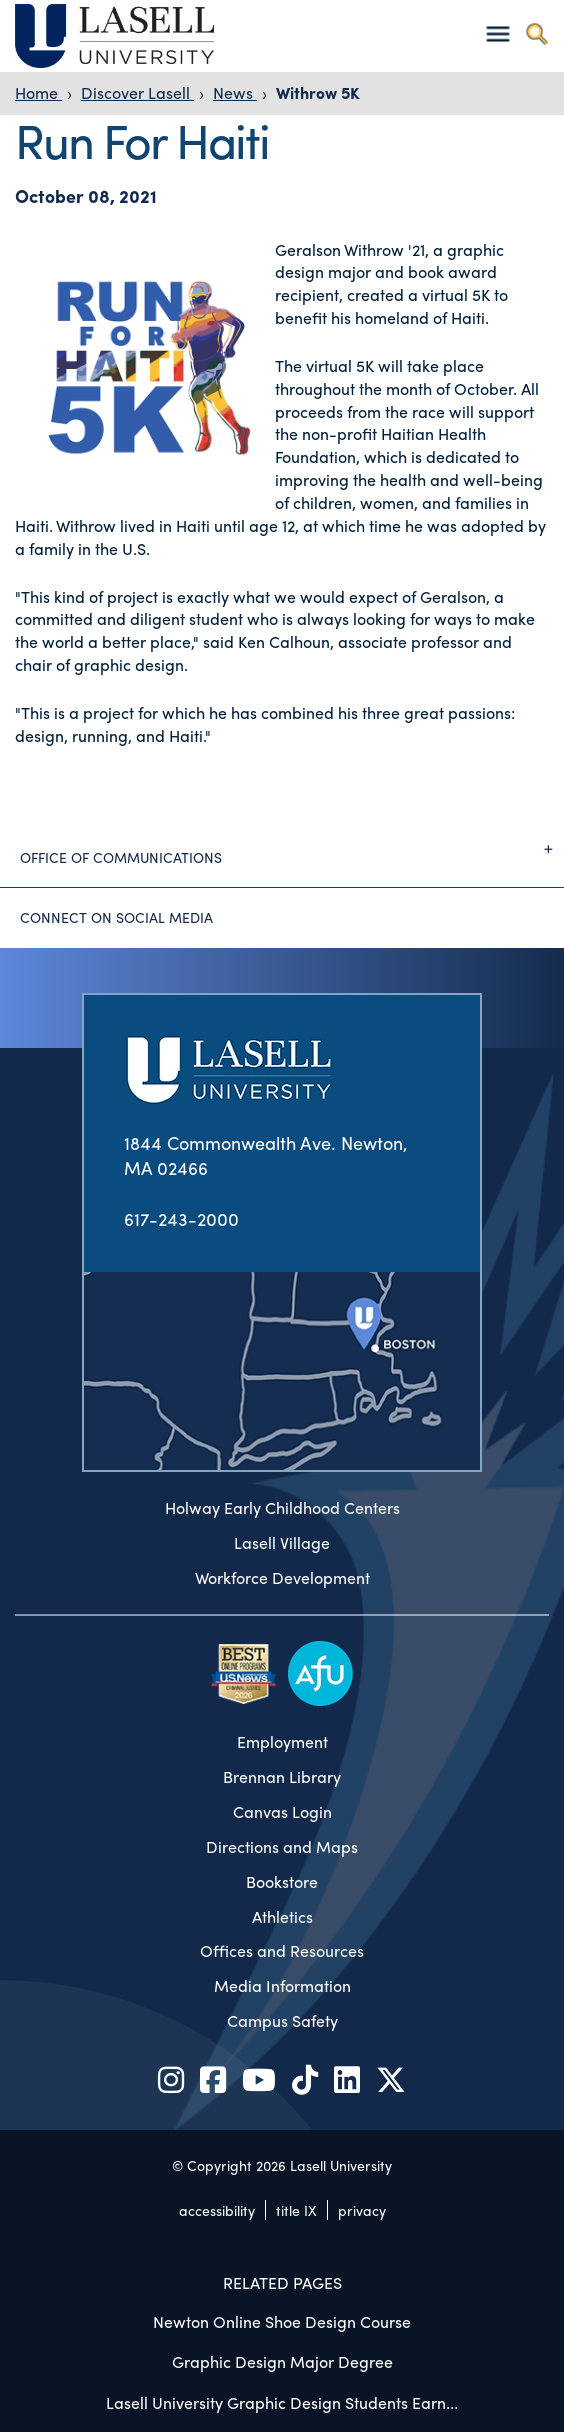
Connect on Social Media (116, 917)
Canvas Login (282, 1812)
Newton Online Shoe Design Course (282, 2321)
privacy (362, 2210)
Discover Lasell (137, 92)
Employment (282, 1742)
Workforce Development (282, 1578)
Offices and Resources (282, 1951)
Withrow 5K (318, 92)
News (235, 92)
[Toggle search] (536, 33)
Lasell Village (282, 1543)
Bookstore (282, 1882)
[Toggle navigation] (497, 33)
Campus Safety (282, 2021)
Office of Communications (292, 849)
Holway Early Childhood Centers (282, 1508)
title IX (296, 2210)
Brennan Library (282, 1777)
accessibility (217, 2210)
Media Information (282, 1986)
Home (38, 92)
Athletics (282, 1917)
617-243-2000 (181, 1218)
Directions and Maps (282, 1847)
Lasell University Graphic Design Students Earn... (282, 2402)
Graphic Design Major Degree (282, 2361)
